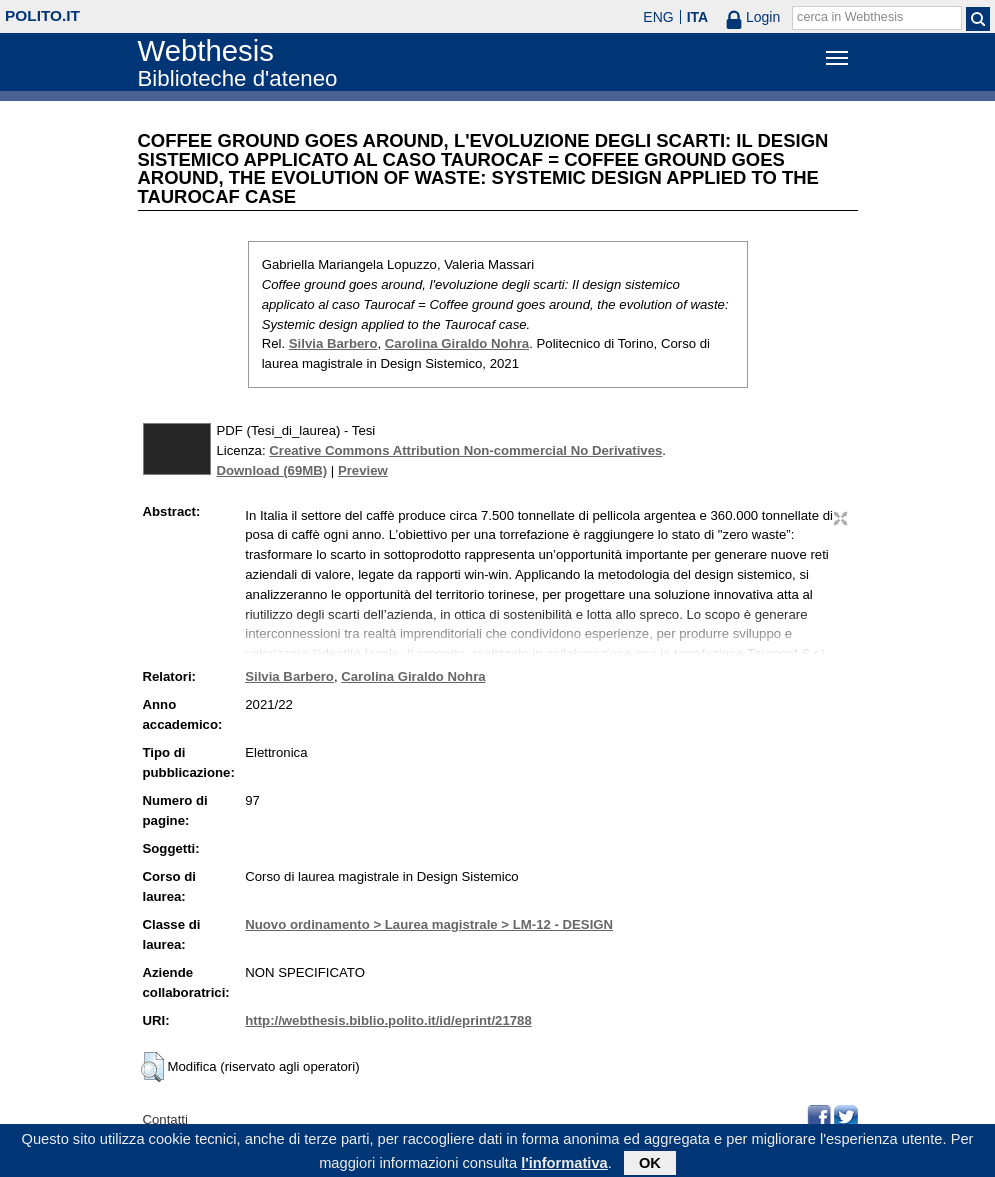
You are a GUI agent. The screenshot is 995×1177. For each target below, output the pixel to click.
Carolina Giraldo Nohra (457, 343)
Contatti (165, 1119)
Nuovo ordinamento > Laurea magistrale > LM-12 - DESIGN (429, 924)
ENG (658, 17)
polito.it (42, 15)
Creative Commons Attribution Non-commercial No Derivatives (465, 450)
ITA (698, 17)
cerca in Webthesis (850, 17)
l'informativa (564, 1166)
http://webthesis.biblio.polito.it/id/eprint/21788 (388, 1020)
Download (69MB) (272, 470)
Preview (363, 470)
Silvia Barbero (333, 343)
